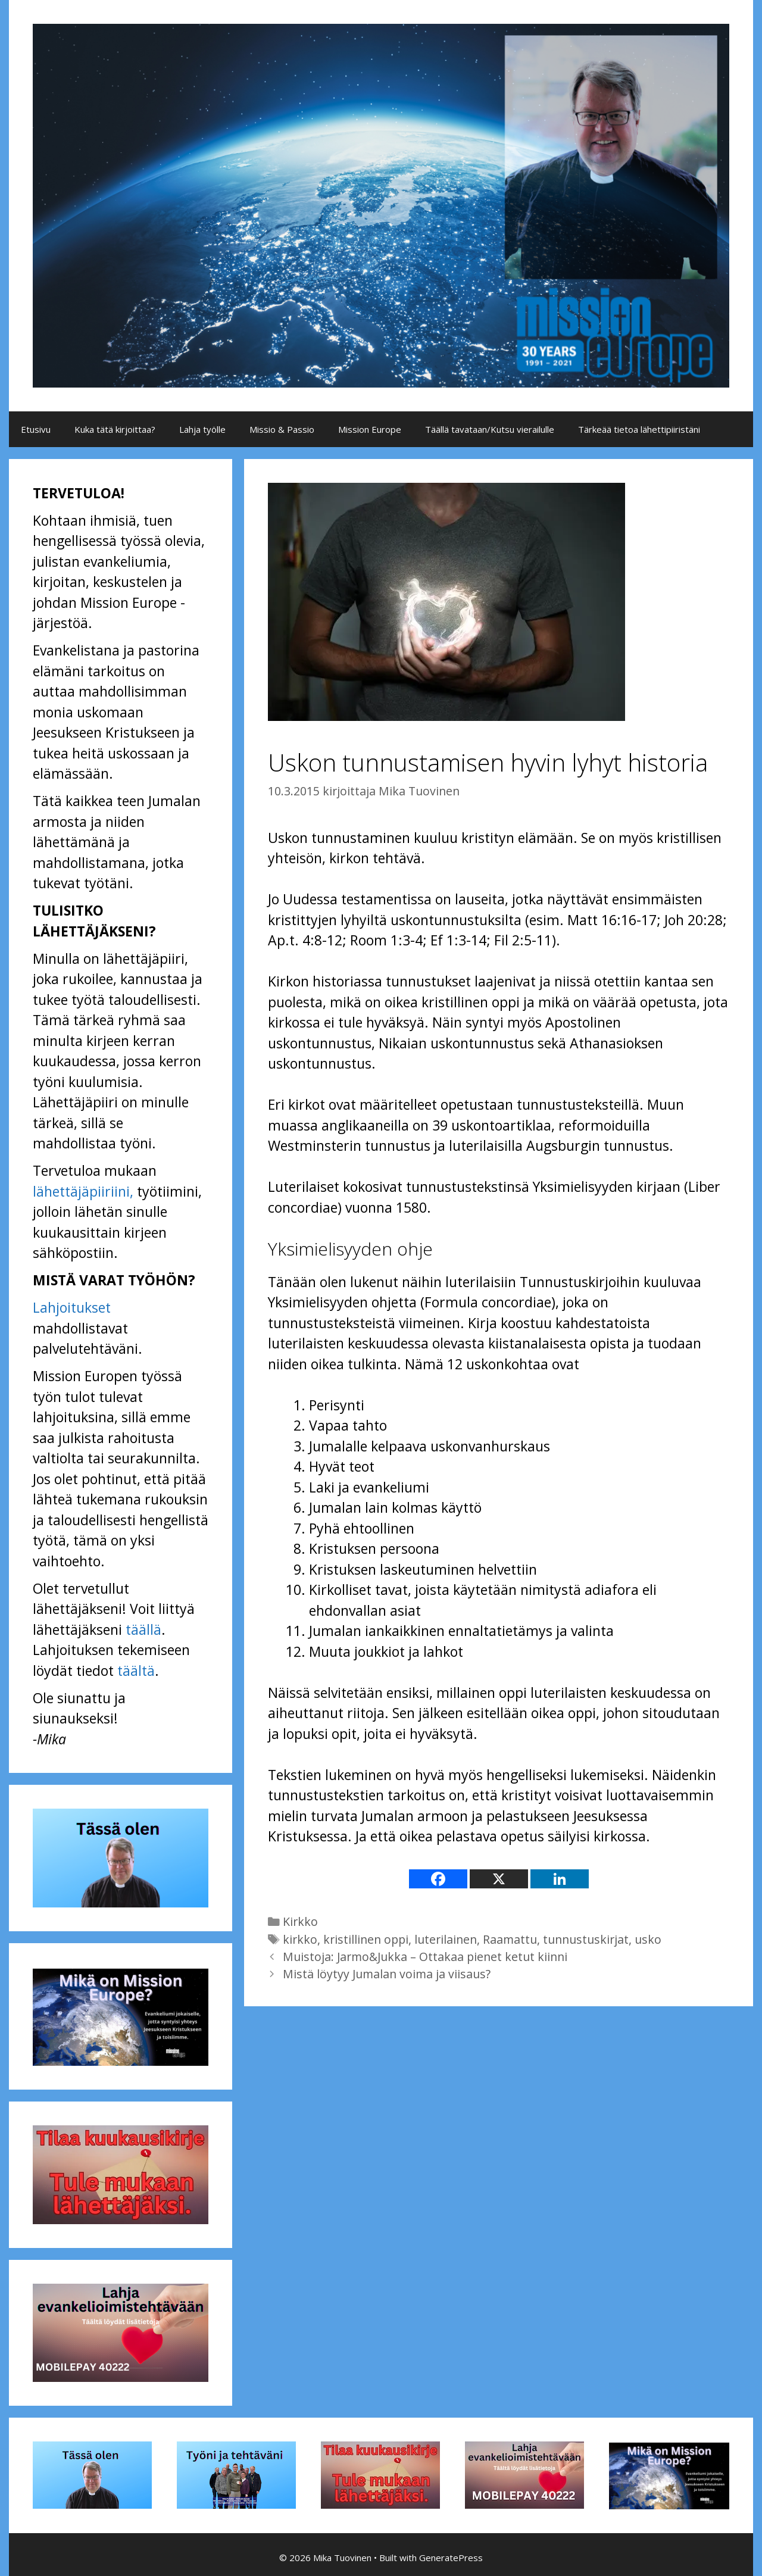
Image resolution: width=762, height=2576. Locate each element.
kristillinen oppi (365, 1939)
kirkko (300, 1939)
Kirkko (300, 1921)
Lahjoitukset (72, 1307)
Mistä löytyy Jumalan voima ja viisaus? (387, 1974)
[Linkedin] (559, 1878)
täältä (136, 1670)
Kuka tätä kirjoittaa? (114, 429)
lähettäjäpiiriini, (83, 1191)
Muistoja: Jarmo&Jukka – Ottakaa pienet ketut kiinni (425, 1957)
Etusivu (36, 429)
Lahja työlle (202, 429)
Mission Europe (369, 429)
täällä (143, 1629)
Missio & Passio (281, 429)
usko (648, 1939)
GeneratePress (451, 2557)
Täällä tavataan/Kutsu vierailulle (489, 429)
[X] (499, 1878)
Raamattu (510, 1939)
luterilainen (445, 1939)
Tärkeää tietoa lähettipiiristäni (639, 429)
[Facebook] (438, 1878)
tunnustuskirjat (586, 1939)
